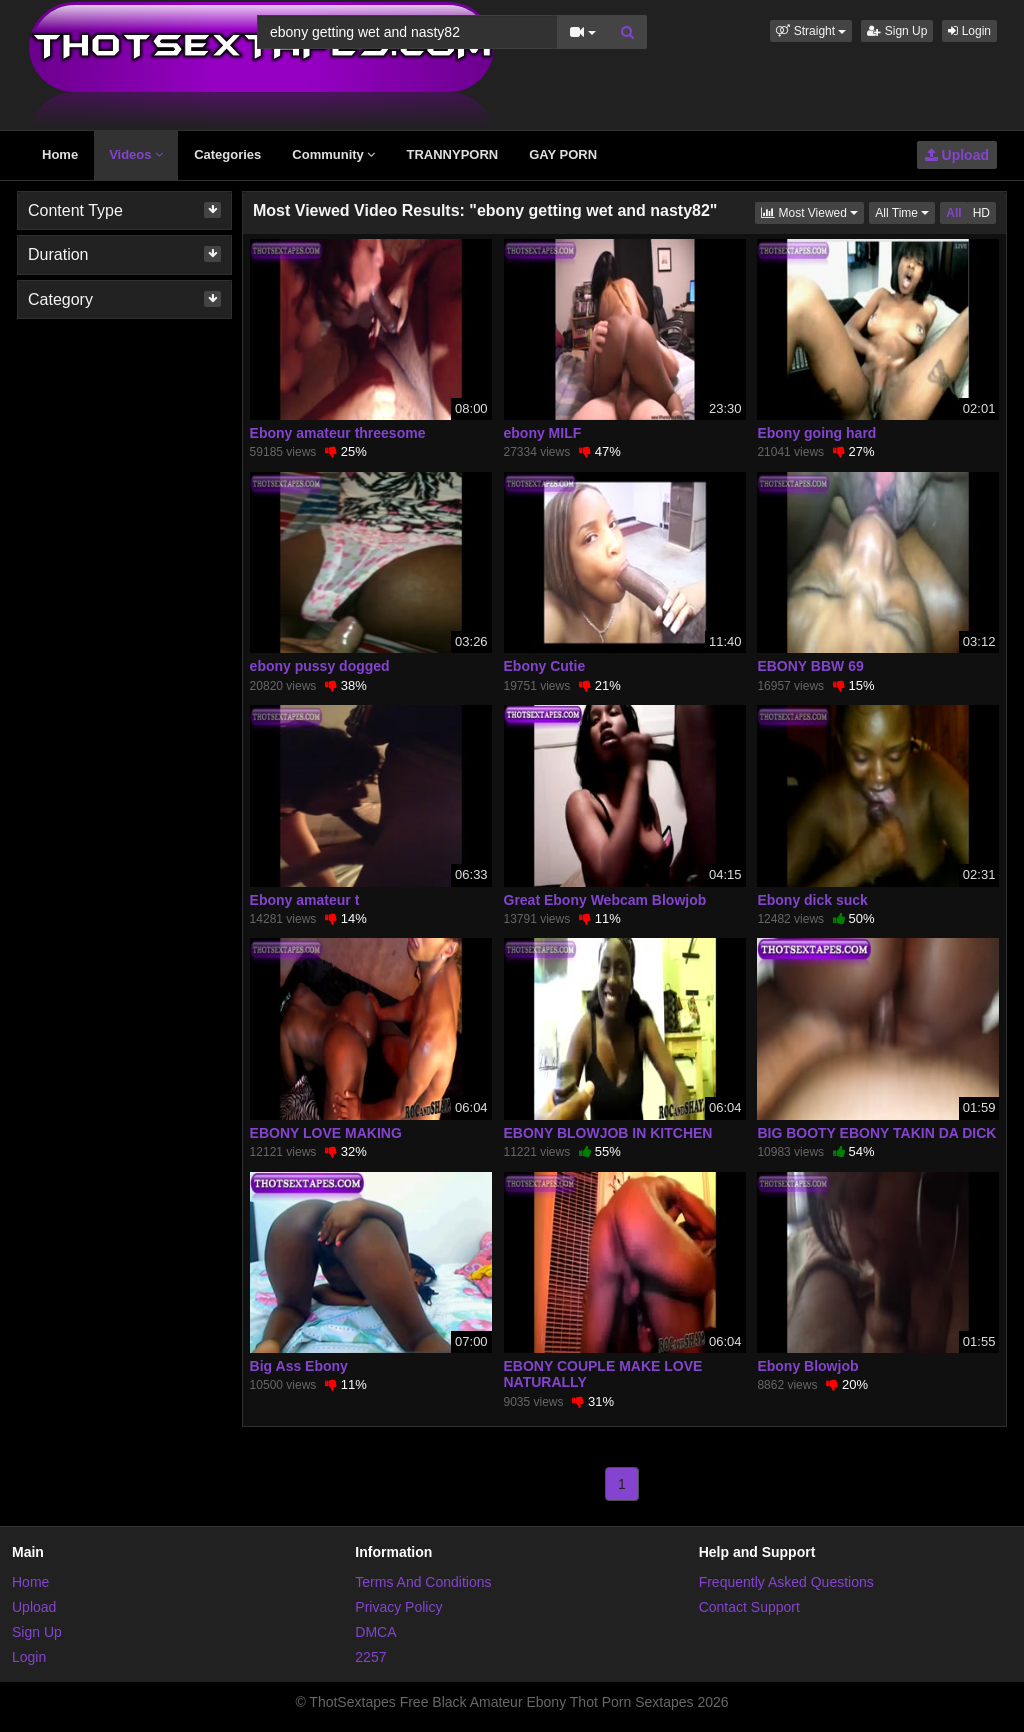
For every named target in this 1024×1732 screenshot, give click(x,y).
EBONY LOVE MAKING (326, 1133)
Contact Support (749, 1607)
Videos (136, 154)
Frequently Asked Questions (786, 1582)
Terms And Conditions (423, 1582)
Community (333, 154)
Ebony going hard (816, 433)
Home (60, 154)
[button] (811, 31)
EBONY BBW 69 (810, 666)
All (953, 213)
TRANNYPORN (452, 154)
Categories (227, 154)
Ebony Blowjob (807, 1366)
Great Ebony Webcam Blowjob (605, 900)
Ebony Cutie (545, 666)
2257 (370, 1657)
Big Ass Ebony (299, 1366)
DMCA (375, 1632)
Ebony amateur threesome (338, 433)
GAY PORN (563, 154)
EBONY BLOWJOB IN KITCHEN (608, 1133)
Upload (957, 155)
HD (981, 213)
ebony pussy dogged (320, 666)
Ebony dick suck (812, 900)
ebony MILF (543, 433)
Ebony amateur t (305, 900)
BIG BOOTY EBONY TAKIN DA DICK (876, 1133)
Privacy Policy (398, 1607)
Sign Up (897, 31)
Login (969, 31)
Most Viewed (812, 211)
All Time (905, 211)
